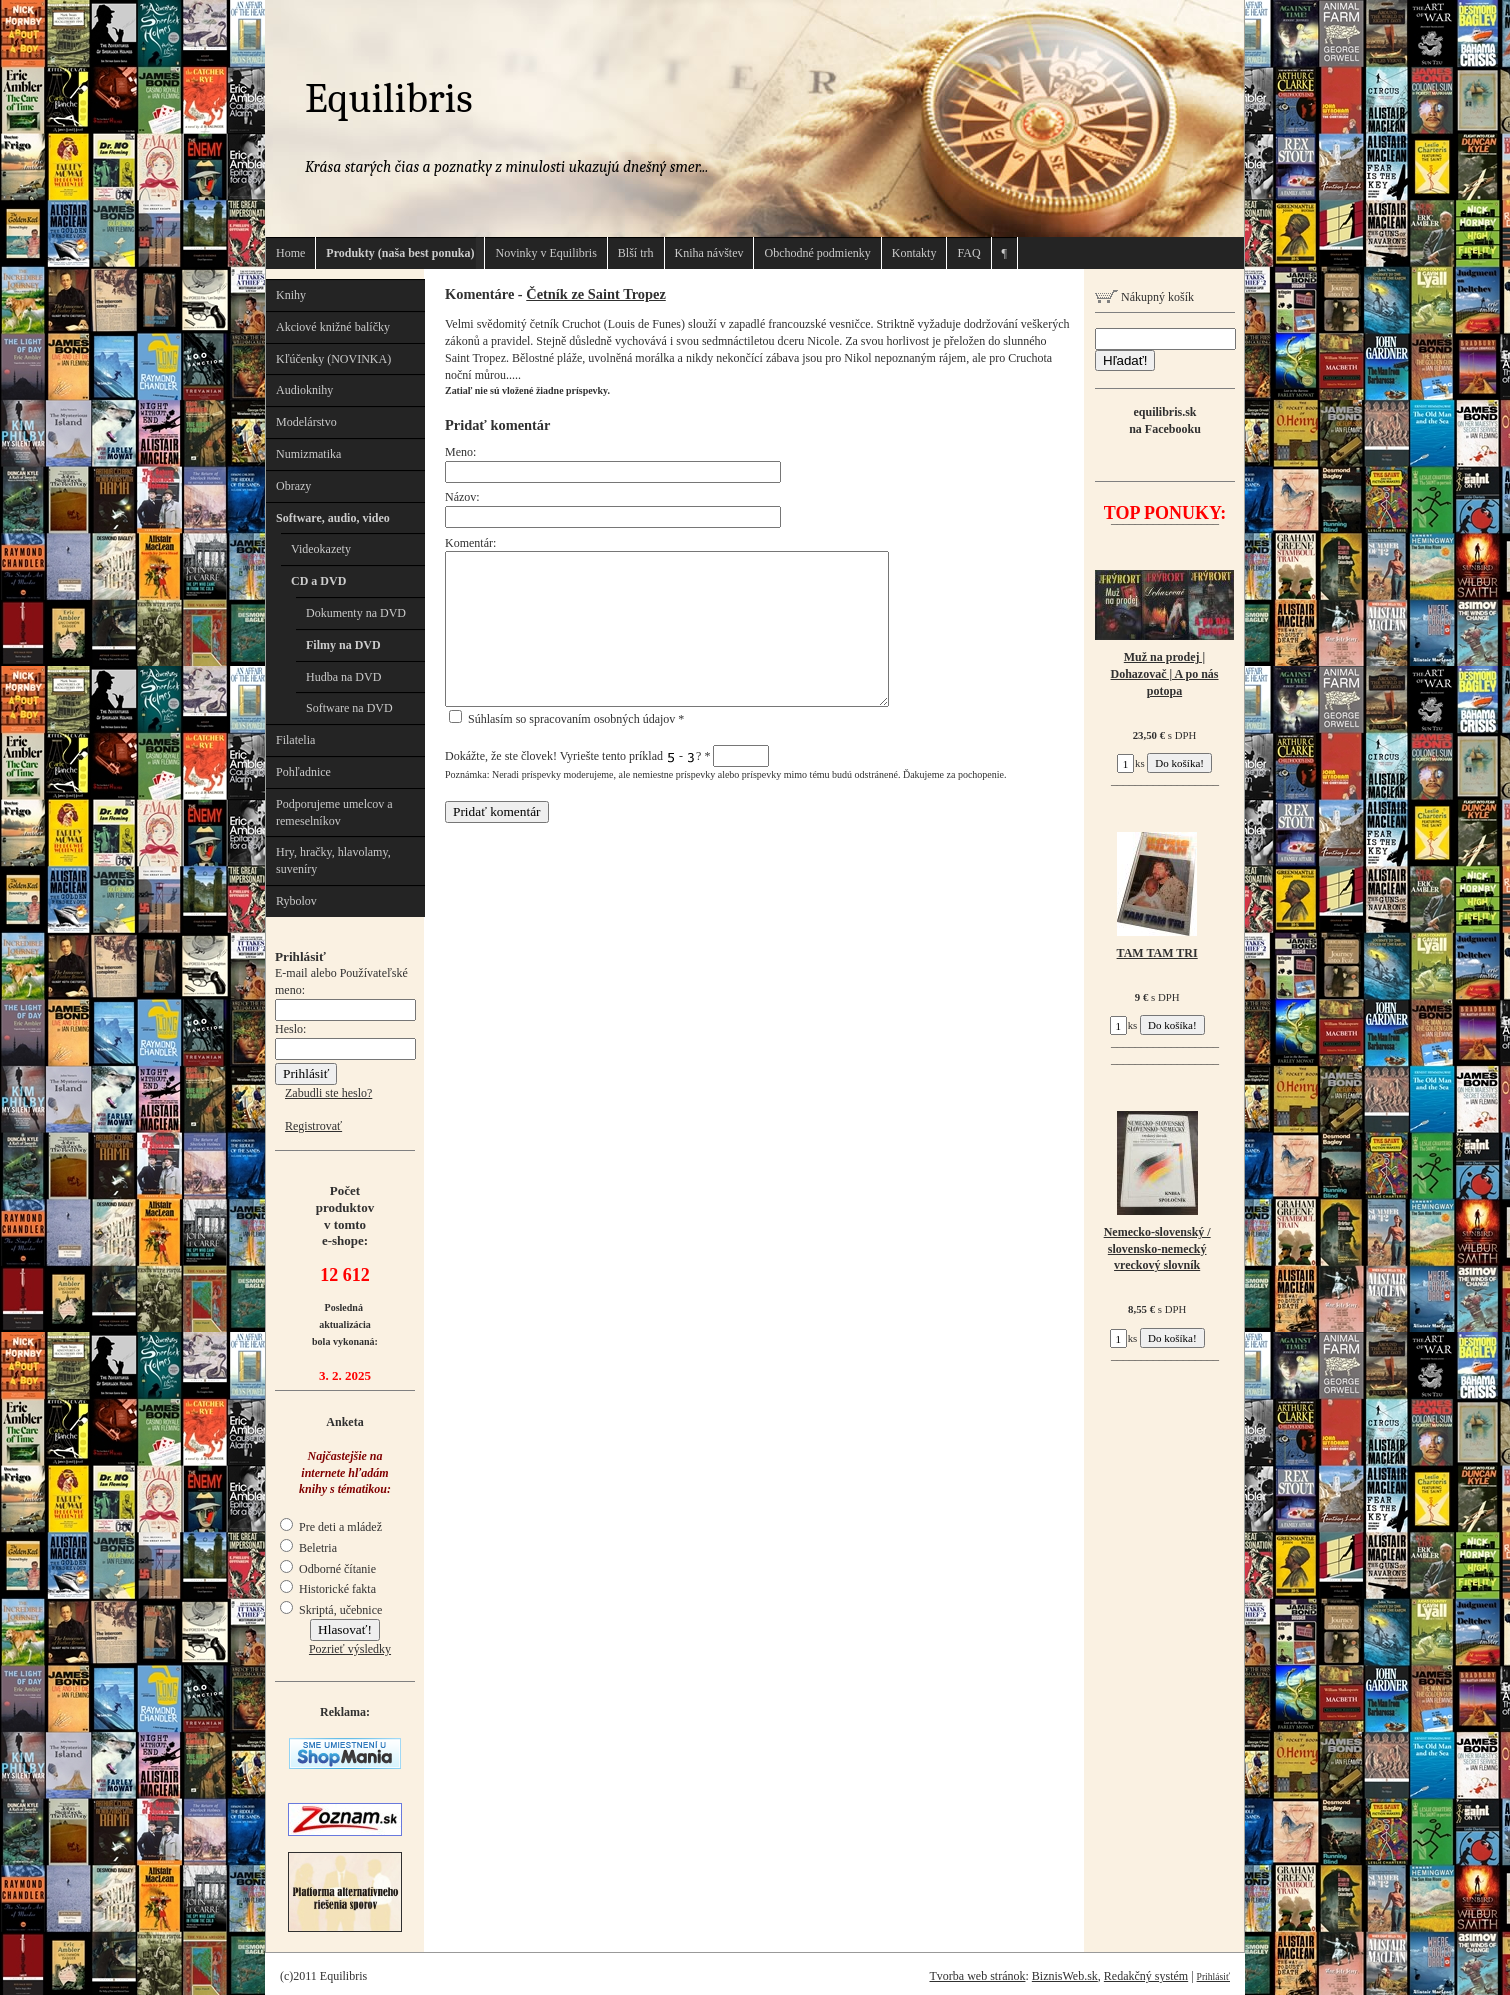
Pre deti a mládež (331, 1527)
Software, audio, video (333, 518)
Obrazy (293, 486)
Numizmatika (308, 454)
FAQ (968, 253)
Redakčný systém (1146, 1976)
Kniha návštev (709, 253)
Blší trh (636, 253)
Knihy (291, 295)
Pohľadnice (303, 772)
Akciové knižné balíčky (333, 327)
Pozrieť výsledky (350, 1649)
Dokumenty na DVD (356, 613)
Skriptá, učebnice (331, 1610)
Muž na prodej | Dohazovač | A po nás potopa (1165, 674)
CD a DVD (318, 581)
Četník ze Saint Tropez (596, 294)
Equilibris (389, 98)
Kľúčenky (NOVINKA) (333, 359)
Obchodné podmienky (817, 253)
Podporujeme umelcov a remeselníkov (334, 812)
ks (1131, 763)
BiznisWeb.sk (1065, 1976)
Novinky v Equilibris (545, 253)
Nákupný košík (1144, 297)
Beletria (308, 1548)
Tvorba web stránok (977, 1976)
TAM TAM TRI (1157, 953)
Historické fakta (328, 1589)
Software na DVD (349, 708)
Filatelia (295, 740)
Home (290, 253)
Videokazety (321, 549)
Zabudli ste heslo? (328, 1093)
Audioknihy (304, 390)
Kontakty (914, 253)
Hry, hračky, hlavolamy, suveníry (333, 860)
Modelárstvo (306, 422)
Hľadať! (1125, 360)
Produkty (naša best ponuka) (400, 253)
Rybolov (296, 901)
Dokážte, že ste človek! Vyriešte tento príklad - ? (607, 756)
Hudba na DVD (343, 677)
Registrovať (313, 1126)
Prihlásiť (1213, 1976)
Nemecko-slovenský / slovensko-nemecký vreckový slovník (1157, 1249)
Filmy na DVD (343, 645)
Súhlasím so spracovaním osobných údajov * (566, 719)
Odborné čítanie (328, 1569)
